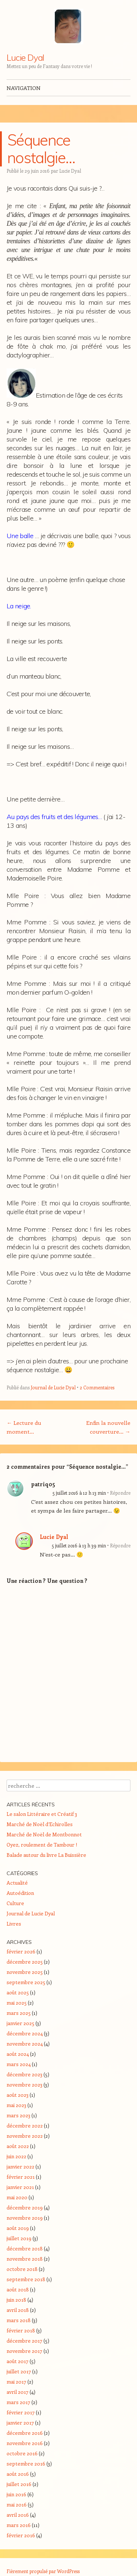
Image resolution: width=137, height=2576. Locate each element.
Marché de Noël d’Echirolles (40, 1824)
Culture (15, 1903)
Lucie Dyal (25, 57)
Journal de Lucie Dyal (53, 1387)
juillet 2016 (19, 2484)
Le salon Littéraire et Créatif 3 (42, 1813)
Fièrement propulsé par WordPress (43, 2571)
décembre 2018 (25, 2248)
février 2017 (21, 2412)
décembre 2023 (24, 2074)
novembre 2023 (24, 2084)
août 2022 (18, 2146)
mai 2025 (17, 2002)
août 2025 (18, 1992)
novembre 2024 (25, 2043)
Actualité (17, 1882)
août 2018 (18, 2289)
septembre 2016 (26, 2463)
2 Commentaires (97, 1387)
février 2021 (21, 2176)
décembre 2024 (25, 2033)
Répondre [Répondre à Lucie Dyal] (120, 1545)
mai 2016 (17, 2504)
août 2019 (18, 2227)
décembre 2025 (25, 1961)
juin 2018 (16, 2299)
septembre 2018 (26, 2279)
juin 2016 (16, 2494)
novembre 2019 (25, 2217)
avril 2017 (17, 2391)
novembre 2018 (25, 2258)
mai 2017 (16, 2381)
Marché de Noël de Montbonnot (44, 1834)
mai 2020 (17, 2197)
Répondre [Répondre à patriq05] (120, 1493)
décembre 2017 (24, 2340)
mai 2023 (16, 2105)
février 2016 (21, 2535)
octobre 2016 (22, 2453)
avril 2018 (18, 2309)
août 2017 (17, 2361)
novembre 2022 (25, 2135)
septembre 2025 (26, 1982)
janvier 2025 (20, 2023)
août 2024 (18, 2053)
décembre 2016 (25, 2432)
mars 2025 (19, 2012)
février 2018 (21, 2330)
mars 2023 (18, 2115)
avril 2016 (18, 2514)
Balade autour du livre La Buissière (46, 1854)
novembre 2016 (25, 2443)
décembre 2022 (25, 2125)
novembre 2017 (24, 2350)
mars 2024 (19, 2064)
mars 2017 (18, 2402)
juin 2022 (16, 2156)
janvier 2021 (20, 2186)
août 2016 (18, 2473)
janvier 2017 (20, 2422)
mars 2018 (19, 2320)
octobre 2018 (22, 2268)
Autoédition (20, 1892)
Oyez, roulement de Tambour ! (42, 1844)
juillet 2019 (19, 2238)
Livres (14, 1923)
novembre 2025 (25, 1971)
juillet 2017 (19, 2371)
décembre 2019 (25, 2207)
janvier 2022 (20, 2166)
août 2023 (17, 2094)
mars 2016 (19, 2524)
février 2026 (21, 1951)
